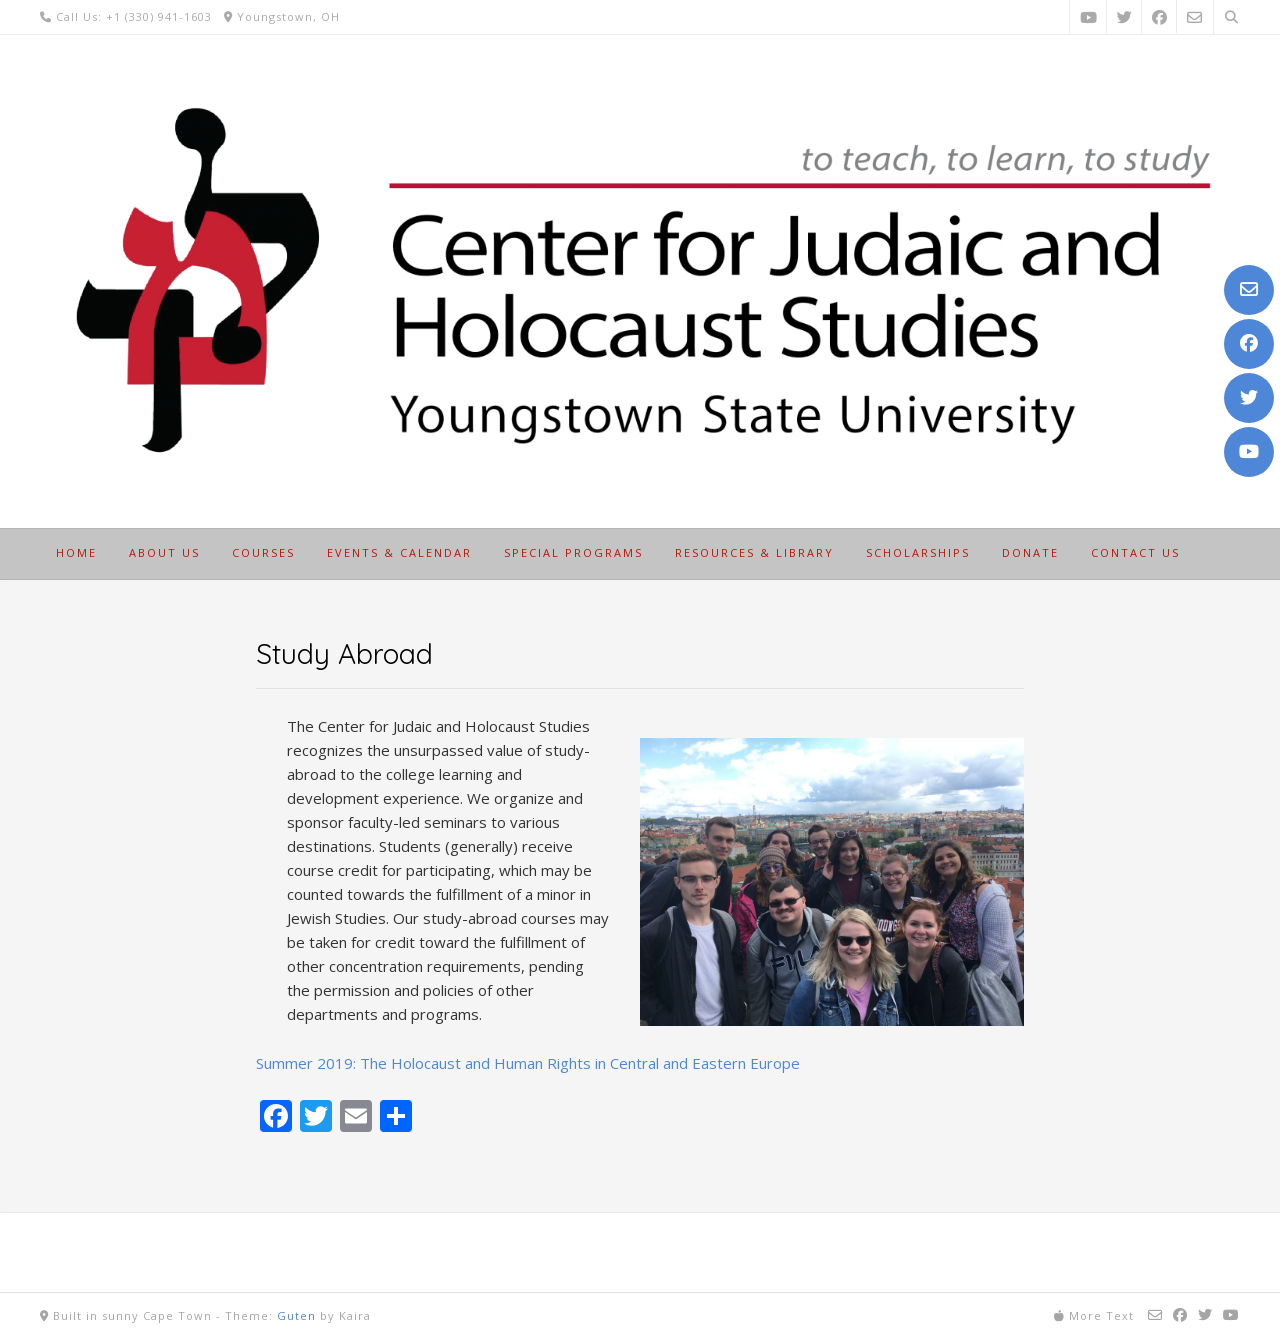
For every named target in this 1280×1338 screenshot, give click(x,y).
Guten (296, 1315)
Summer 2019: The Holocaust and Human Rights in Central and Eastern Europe (528, 1063)
